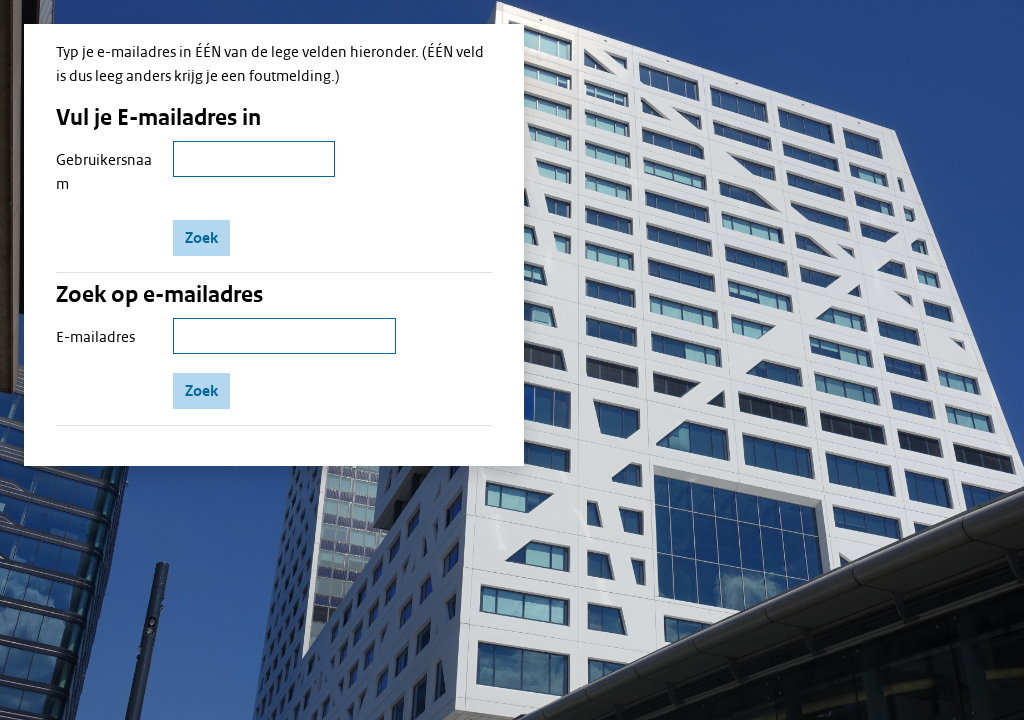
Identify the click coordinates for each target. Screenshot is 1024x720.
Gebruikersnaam (104, 172)
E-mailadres (95, 337)
